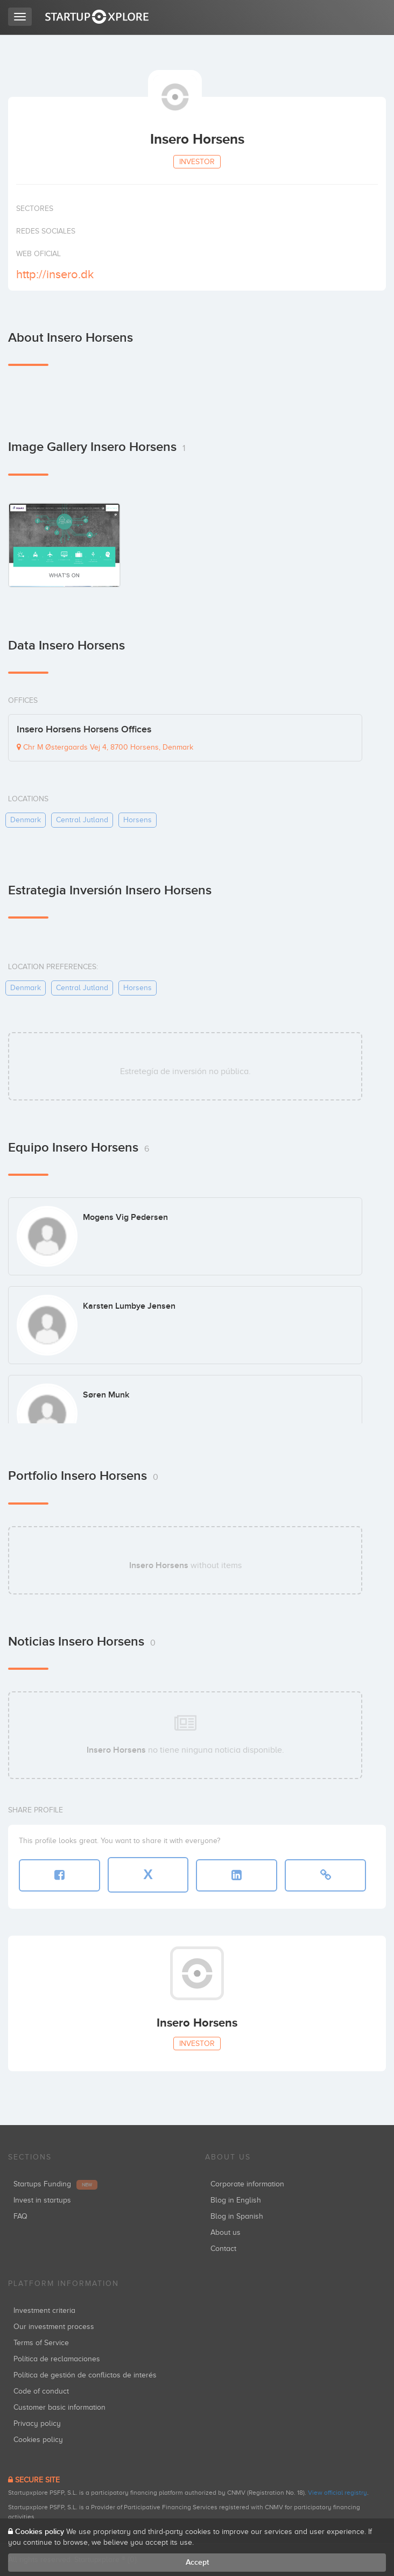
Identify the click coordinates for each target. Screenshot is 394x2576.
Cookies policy (38, 2440)
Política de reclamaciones (56, 2359)
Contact (223, 2249)
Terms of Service (41, 2343)
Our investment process (53, 2327)
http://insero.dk (55, 274)
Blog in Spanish (236, 2216)
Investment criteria (44, 2310)
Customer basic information (59, 2407)
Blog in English (235, 2200)
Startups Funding (55, 2184)
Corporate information (247, 2184)
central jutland (82, 820)
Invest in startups (42, 2200)
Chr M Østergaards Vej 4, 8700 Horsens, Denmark (105, 747)
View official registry (337, 2492)
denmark (25, 820)
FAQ (20, 2216)
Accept (197, 2562)
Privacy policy (37, 2423)
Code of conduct (41, 2391)
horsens (137, 820)
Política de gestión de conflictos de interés (85, 2375)
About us (225, 2232)
